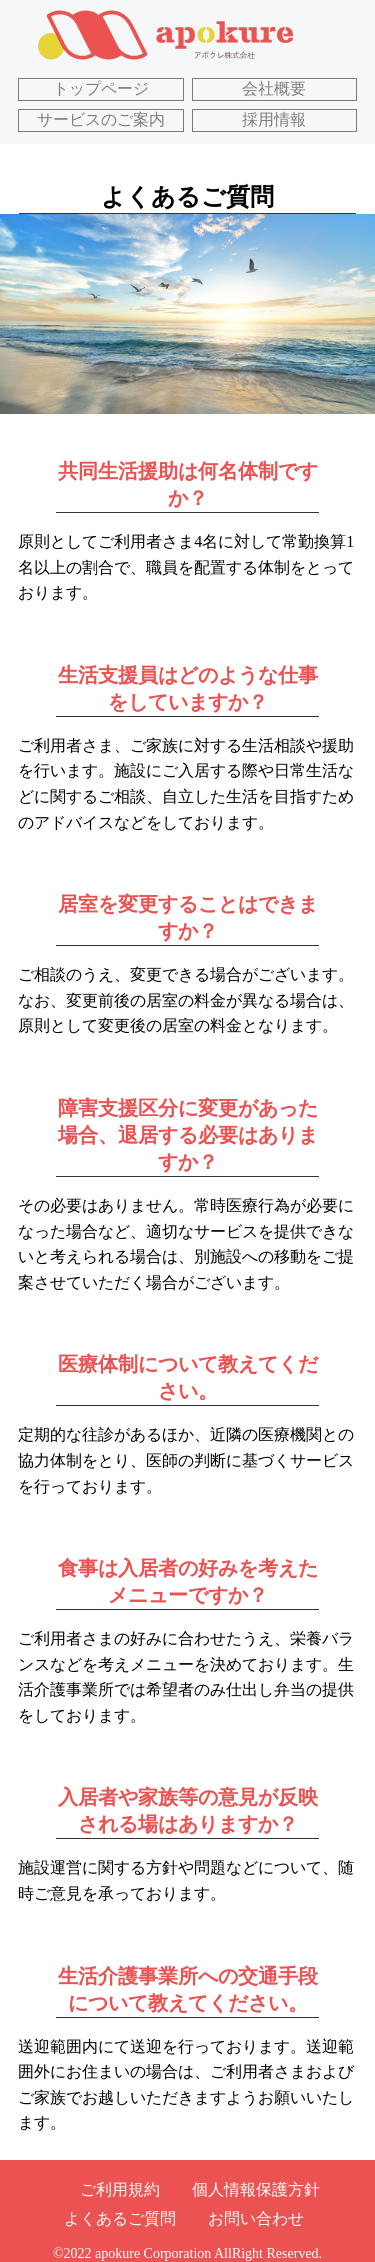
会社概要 (274, 88)
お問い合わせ (256, 2218)
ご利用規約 (120, 2189)
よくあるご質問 (120, 2218)
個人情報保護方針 (256, 2189)
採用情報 (274, 119)
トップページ (101, 88)
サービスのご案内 (101, 119)
